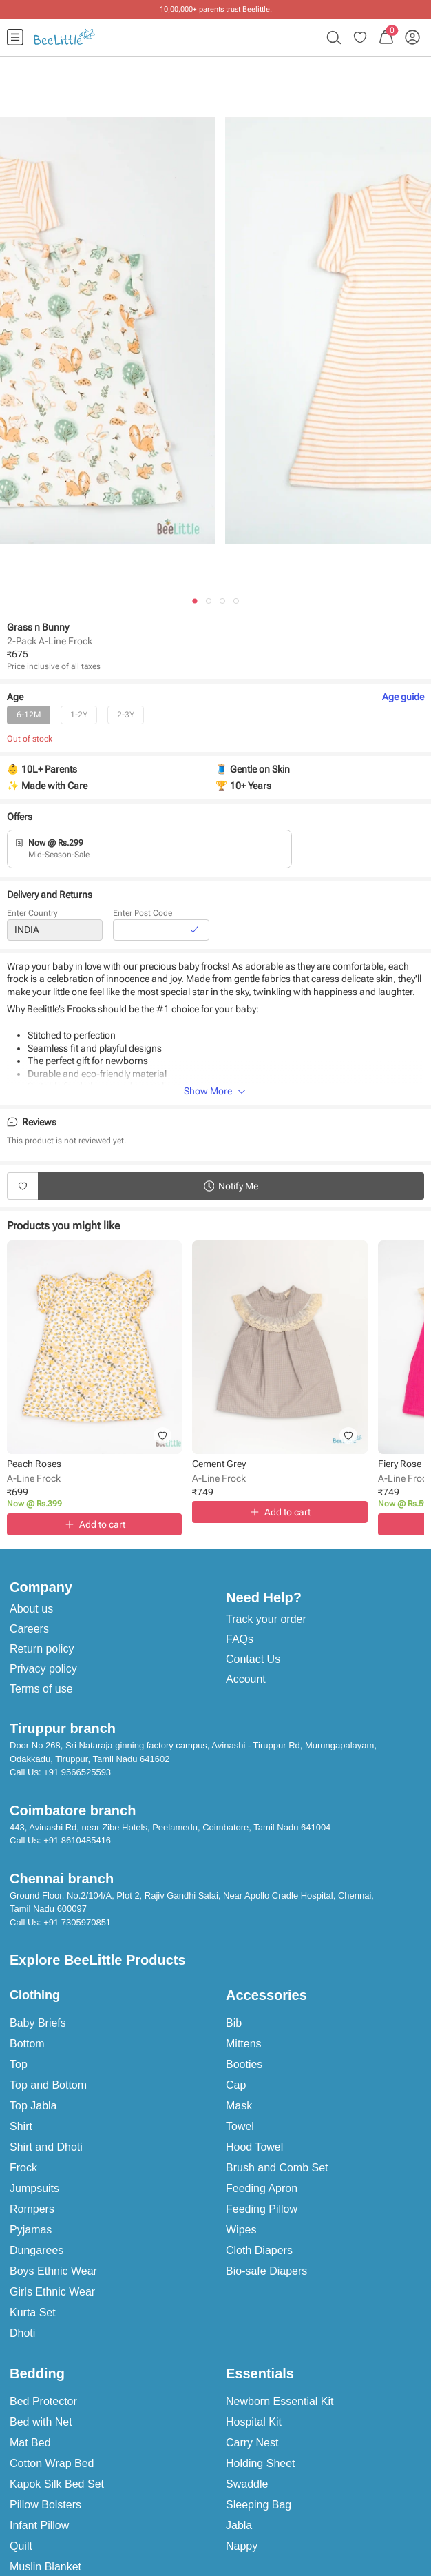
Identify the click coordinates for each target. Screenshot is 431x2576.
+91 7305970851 (77, 1922)
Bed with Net (41, 2422)
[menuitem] (15, 37)
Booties (244, 2064)
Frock (23, 2168)
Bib (234, 2023)
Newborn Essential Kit (280, 2401)
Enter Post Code (142, 914)
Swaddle (247, 2484)
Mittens (244, 2043)
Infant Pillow (39, 2525)
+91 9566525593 (77, 1772)
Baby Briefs (38, 2023)
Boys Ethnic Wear (53, 2271)
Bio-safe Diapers (266, 2271)
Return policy (42, 1649)
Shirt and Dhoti (46, 2147)
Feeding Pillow (261, 2209)
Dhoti (22, 2333)
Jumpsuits (34, 2188)
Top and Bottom (48, 2085)
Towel (240, 2126)
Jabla (239, 2525)
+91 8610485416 (77, 1840)
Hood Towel (254, 2147)
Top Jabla (33, 2106)
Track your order (266, 1619)
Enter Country (32, 914)
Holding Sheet (260, 2463)
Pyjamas (31, 2230)
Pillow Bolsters (45, 2505)
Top (19, 2064)
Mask (239, 2106)
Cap (236, 2085)
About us (31, 1609)
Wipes (241, 2230)
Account (246, 1679)
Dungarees (36, 2250)
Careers (29, 1629)
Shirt (21, 2126)
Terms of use (41, 1689)
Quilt (21, 2546)
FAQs (239, 1639)
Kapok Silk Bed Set (57, 2484)
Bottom (27, 2043)
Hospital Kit (254, 2422)
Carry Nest (252, 2443)
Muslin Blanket (45, 2567)
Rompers (32, 2209)
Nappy (241, 2546)
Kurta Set (33, 2312)
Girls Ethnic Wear (52, 2292)
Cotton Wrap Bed (52, 2463)
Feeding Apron (261, 2188)
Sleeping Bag (258, 2505)
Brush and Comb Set (277, 2168)
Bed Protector (43, 2401)
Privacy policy (43, 1669)
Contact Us (253, 1659)
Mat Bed (30, 2443)
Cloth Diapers (259, 2250)
